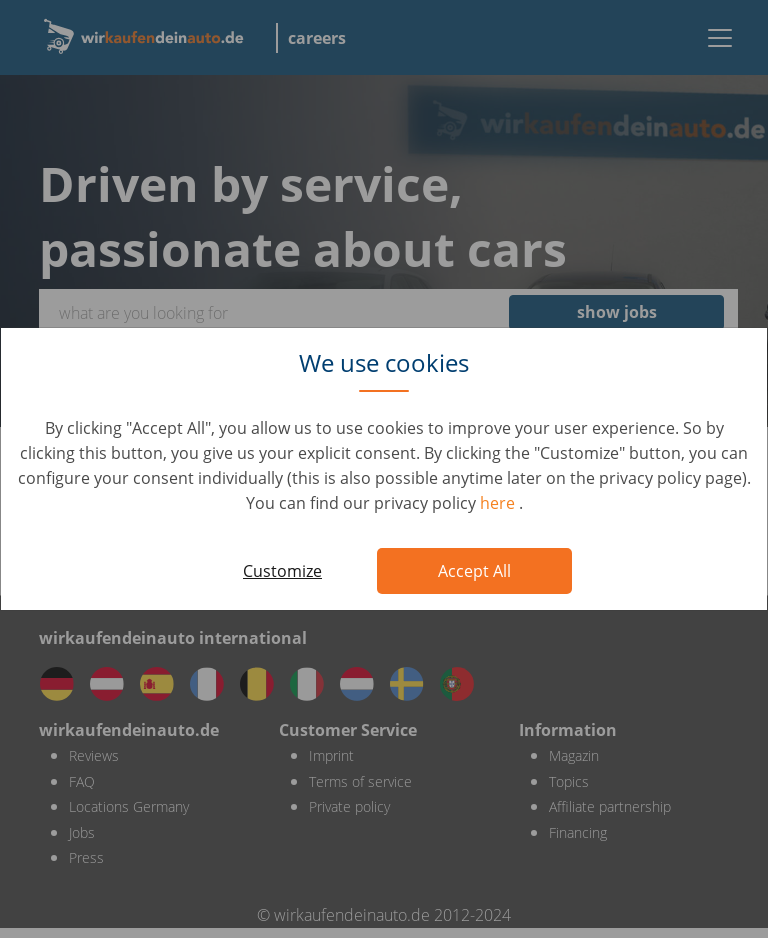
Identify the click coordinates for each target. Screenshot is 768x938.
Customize (282, 571)
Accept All (474, 571)
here (499, 503)
